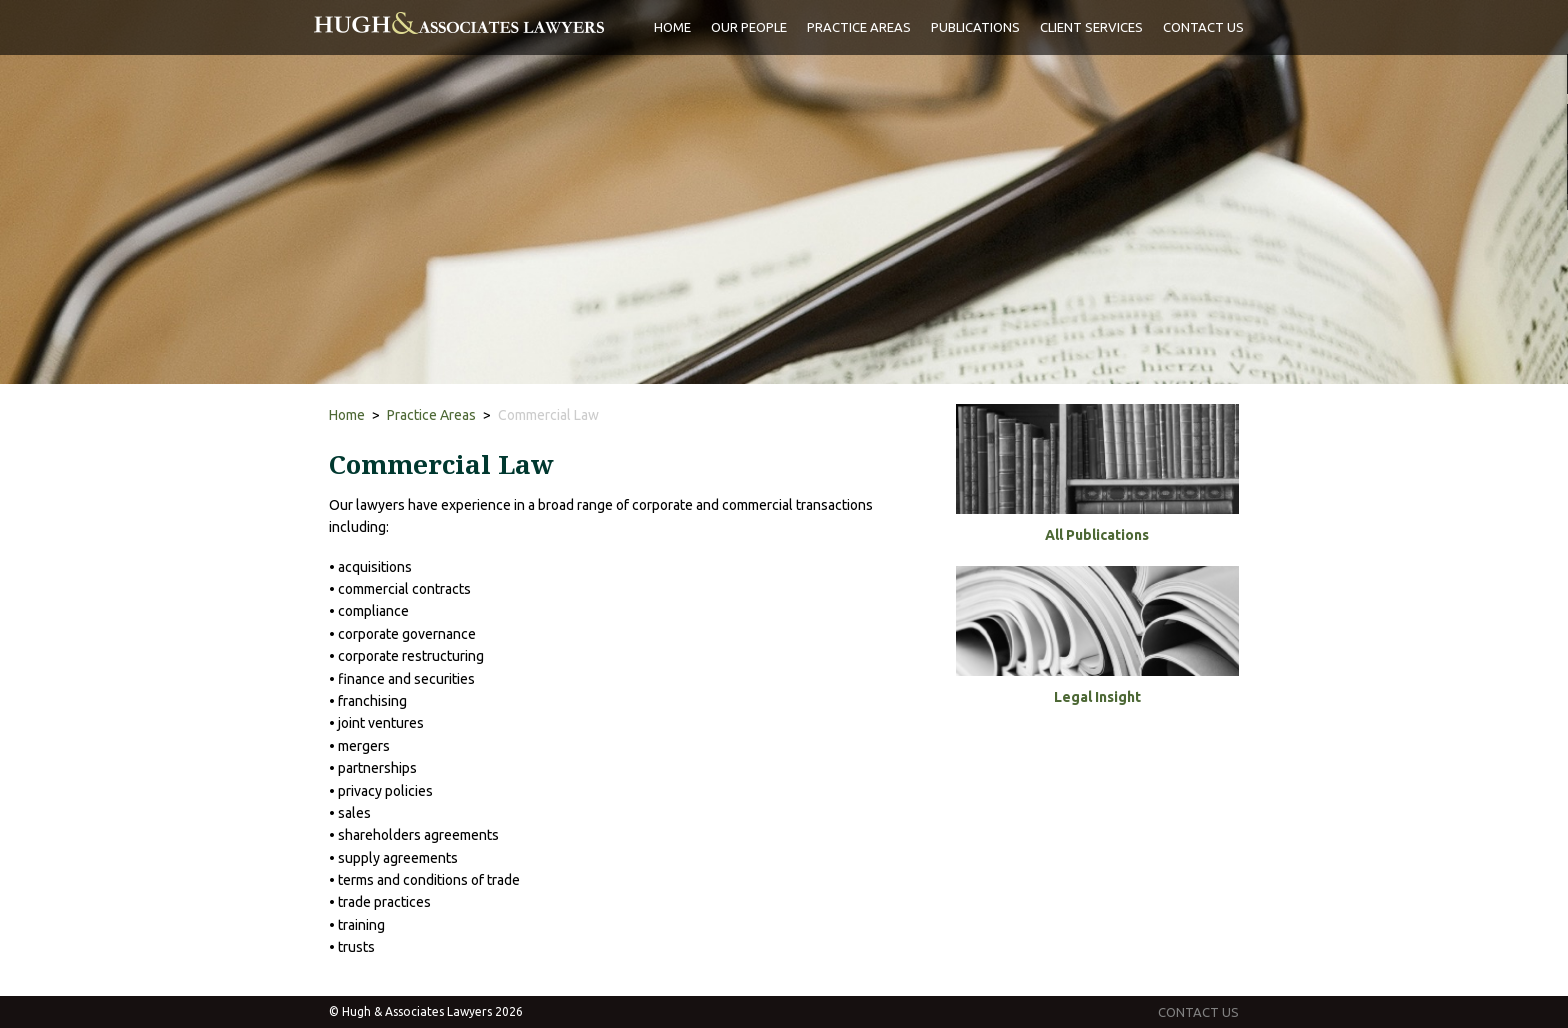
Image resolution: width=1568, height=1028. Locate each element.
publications (975, 27)
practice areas (859, 27)
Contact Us (1203, 27)
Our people (749, 27)
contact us (1198, 1012)
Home (672, 27)
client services (1091, 27)
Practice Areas (431, 415)
